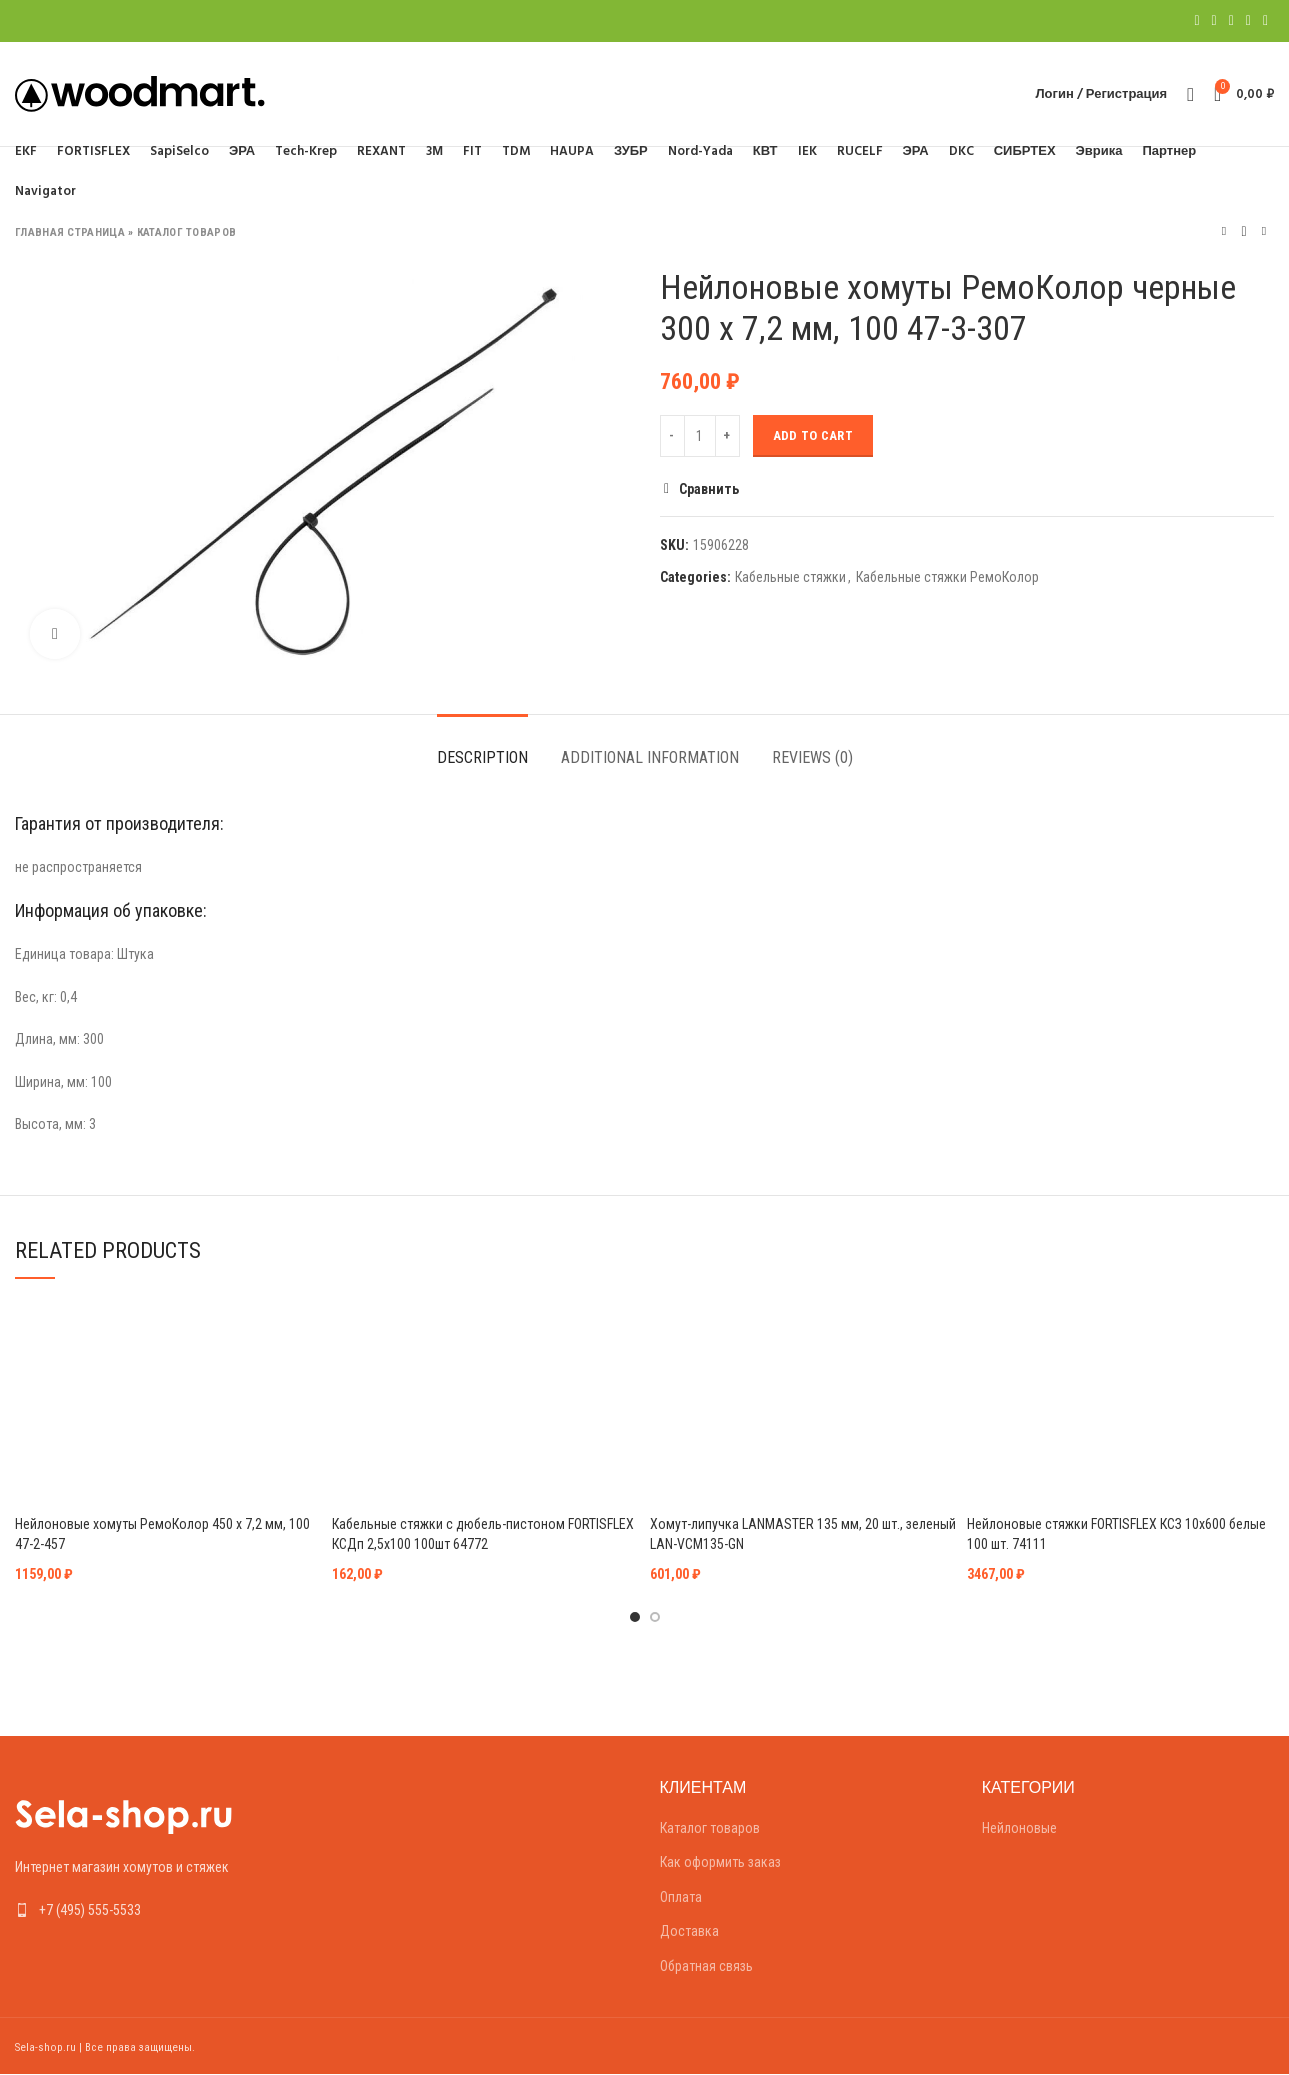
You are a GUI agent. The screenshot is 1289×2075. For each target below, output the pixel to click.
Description (482, 757)
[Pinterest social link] (1231, 21)
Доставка (689, 1931)
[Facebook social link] (1196, 21)
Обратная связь (706, 1966)
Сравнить (709, 489)
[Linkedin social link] (1248, 21)
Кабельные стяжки (790, 577)
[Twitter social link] (1214, 21)
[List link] (161, 1910)
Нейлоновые (1019, 1828)
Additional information (650, 757)
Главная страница (70, 232)
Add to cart (813, 435)
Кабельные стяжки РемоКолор (947, 577)
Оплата (681, 1897)
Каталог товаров (187, 232)
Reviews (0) (812, 757)
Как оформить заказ (720, 1862)
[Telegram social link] (1265, 21)
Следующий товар (1264, 231)
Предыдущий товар (1224, 231)
